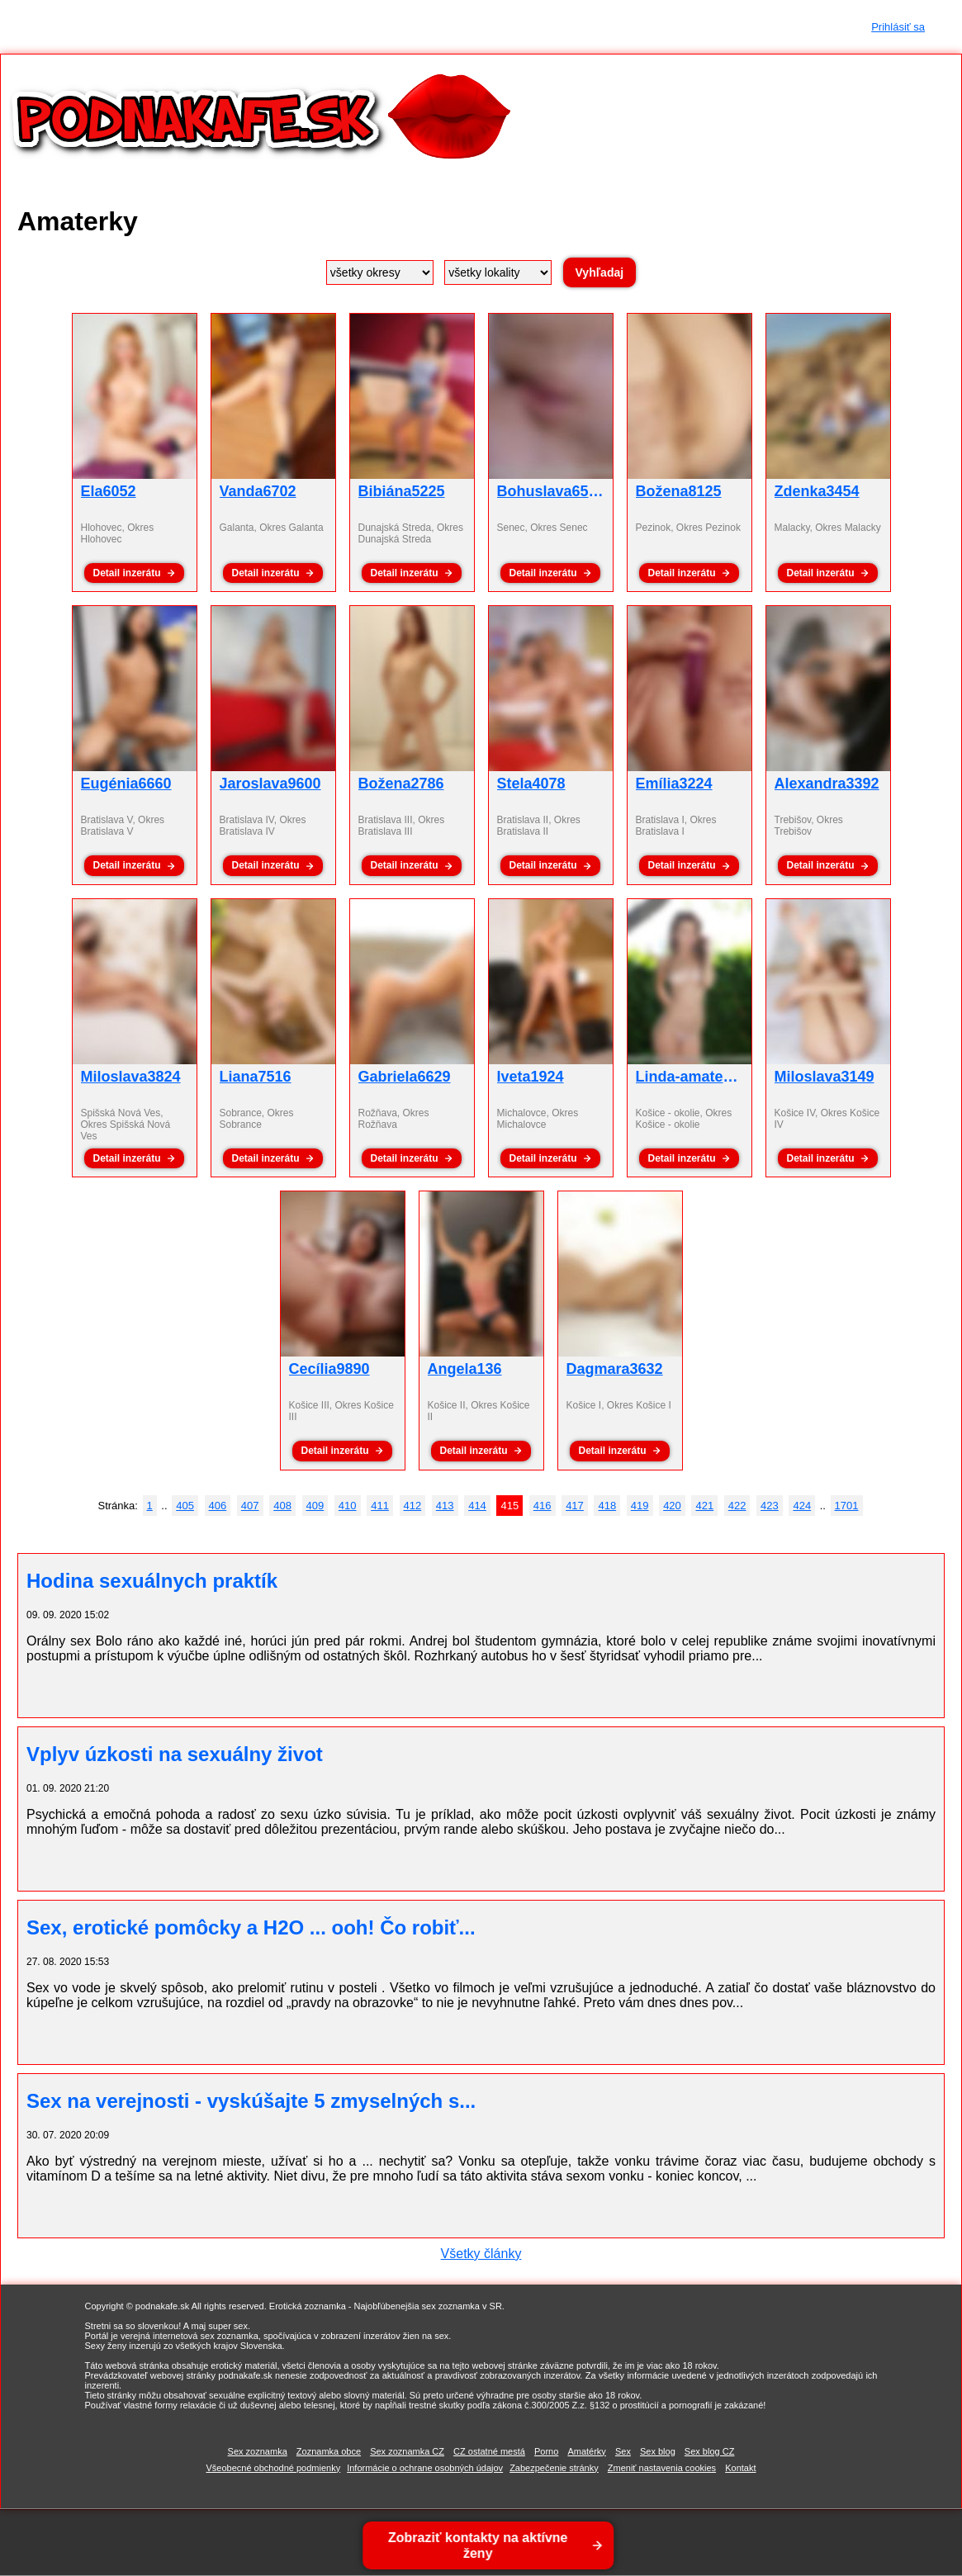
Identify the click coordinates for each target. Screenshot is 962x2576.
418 (607, 1505)
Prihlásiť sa (898, 27)
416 (542, 1505)
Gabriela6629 (404, 1076)
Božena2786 (401, 783)
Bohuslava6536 (551, 491)
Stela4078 (531, 783)
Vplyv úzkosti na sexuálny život (174, 1754)
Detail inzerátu (126, 573)
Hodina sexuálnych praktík (151, 1581)
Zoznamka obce (328, 2451)
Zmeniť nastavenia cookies (662, 2468)
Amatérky (586, 2451)
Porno (546, 2451)
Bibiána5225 (401, 491)
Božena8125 (679, 491)
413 (445, 1505)
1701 (847, 1505)
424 (802, 1505)
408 (282, 1505)
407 (250, 1505)
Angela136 (465, 1369)
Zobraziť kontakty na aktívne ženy (480, 2545)
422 (737, 1505)
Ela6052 (108, 491)
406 (218, 1505)
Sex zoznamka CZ (407, 2451)
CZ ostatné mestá (489, 2451)
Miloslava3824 (131, 1076)
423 (770, 1505)
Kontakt (740, 2468)
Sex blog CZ (710, 2451)
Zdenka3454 (817, 491)
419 (640, 1505)
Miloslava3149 (824, 1076)
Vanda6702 (258, 491)
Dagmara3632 (614, 1369)
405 (185, 1505)
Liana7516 (255, 1076)
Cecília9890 (329, 1369)
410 (348, 1505)
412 (413, 1505)
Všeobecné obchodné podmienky (273, 2468)
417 (575, 1505)
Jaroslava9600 (270, 783)
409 (315, 1505)
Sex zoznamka (257, 2451)
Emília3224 (674, 783)
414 (477, 1505)
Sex (623, 2451)
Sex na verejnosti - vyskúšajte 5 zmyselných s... (251, 2101)
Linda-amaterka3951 (707, 1076)
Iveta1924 (530, 1076)
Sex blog (657, 2451)
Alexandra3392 (827, 783)
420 (672, 1505)
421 (704, 1505)
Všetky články (481, 2254)
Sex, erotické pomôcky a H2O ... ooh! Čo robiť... (251, 1927)
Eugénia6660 (126, 783)
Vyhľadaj (600, 272)
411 (380, 1505)
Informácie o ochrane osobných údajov (425, 2468)
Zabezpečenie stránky (554, 2468)
